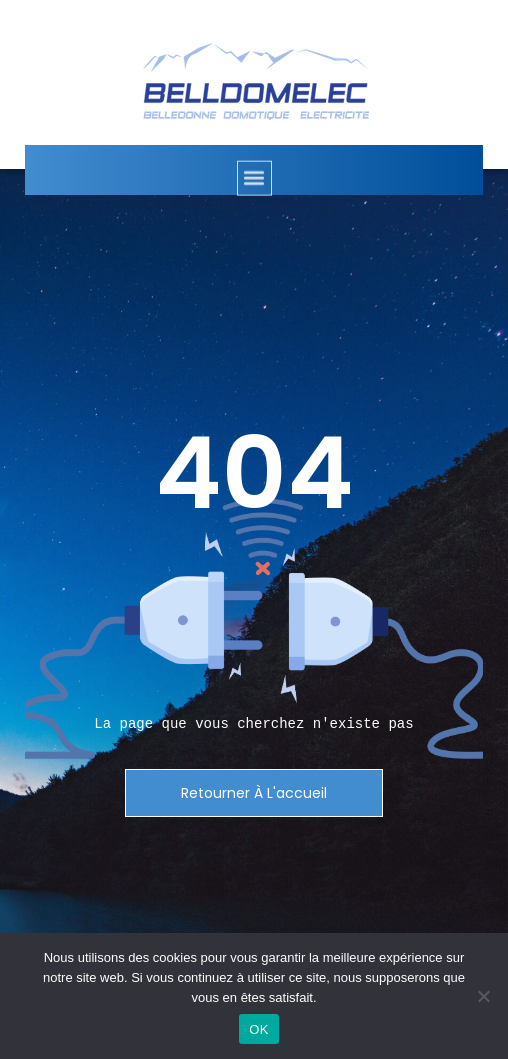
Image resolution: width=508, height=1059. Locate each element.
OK (258, 1029)
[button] (254, 189)
